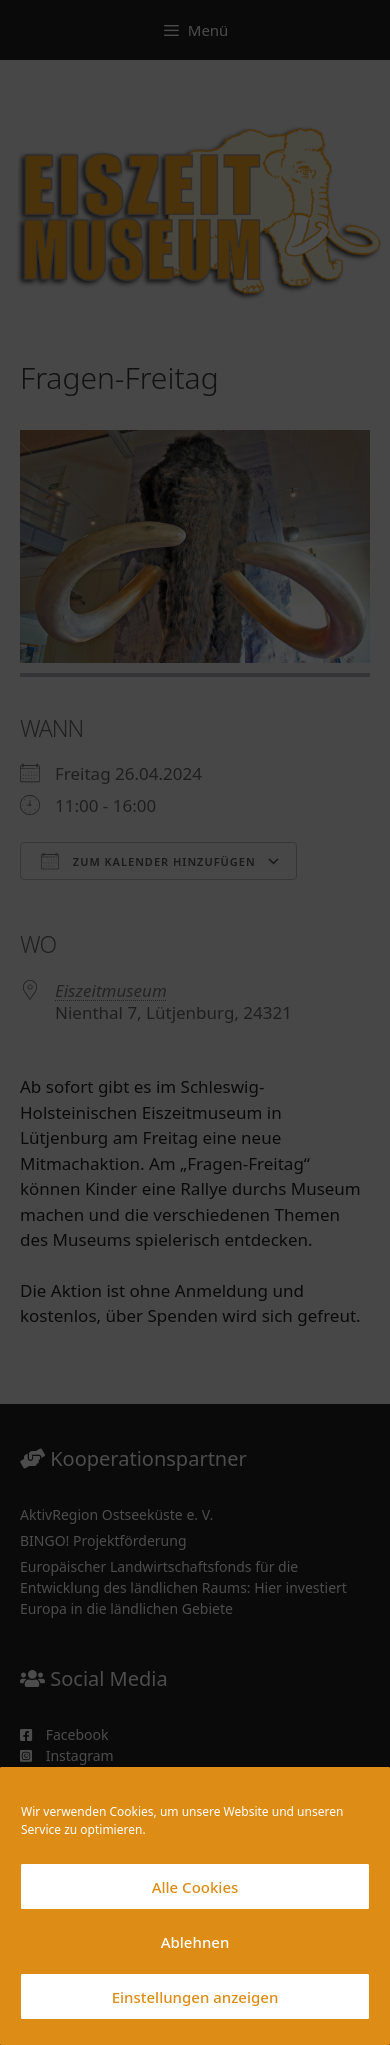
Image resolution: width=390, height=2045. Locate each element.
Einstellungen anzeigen (195, 1997)
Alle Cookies (195, 1887)
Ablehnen (195, 1942)
